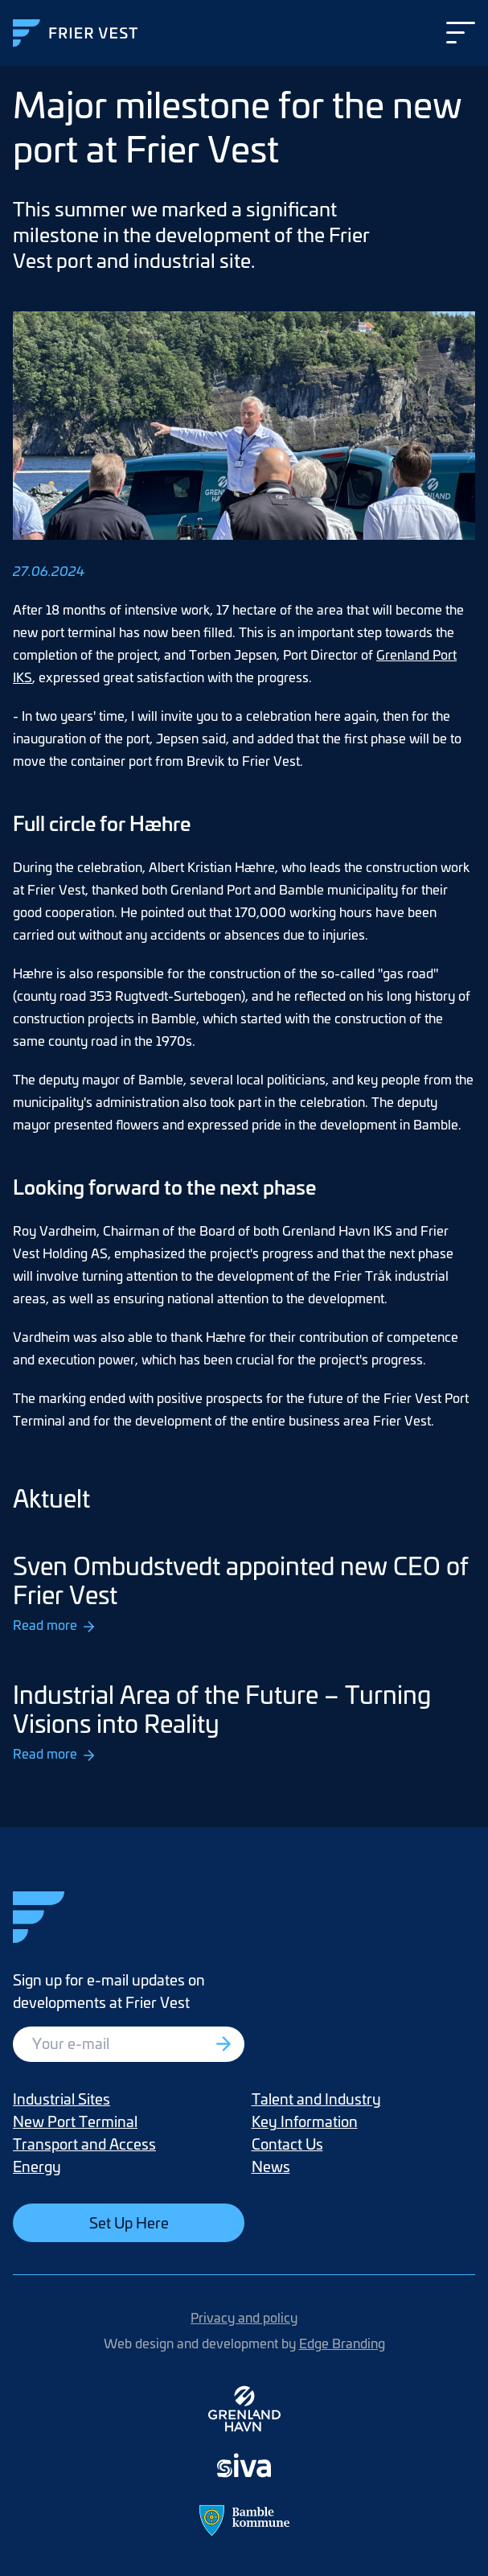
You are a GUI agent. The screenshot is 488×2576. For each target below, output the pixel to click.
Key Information (305, 2121)
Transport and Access (84, 2144)
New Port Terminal (75, 2121)
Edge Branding (342, 2343)
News (271, 2166)
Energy (37, 2166)
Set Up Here (129, 2222)
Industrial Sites (61, 2098)
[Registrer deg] (225, 2044)
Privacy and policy (244, 2317)
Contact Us (287, 2144)
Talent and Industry (316, 2098)
